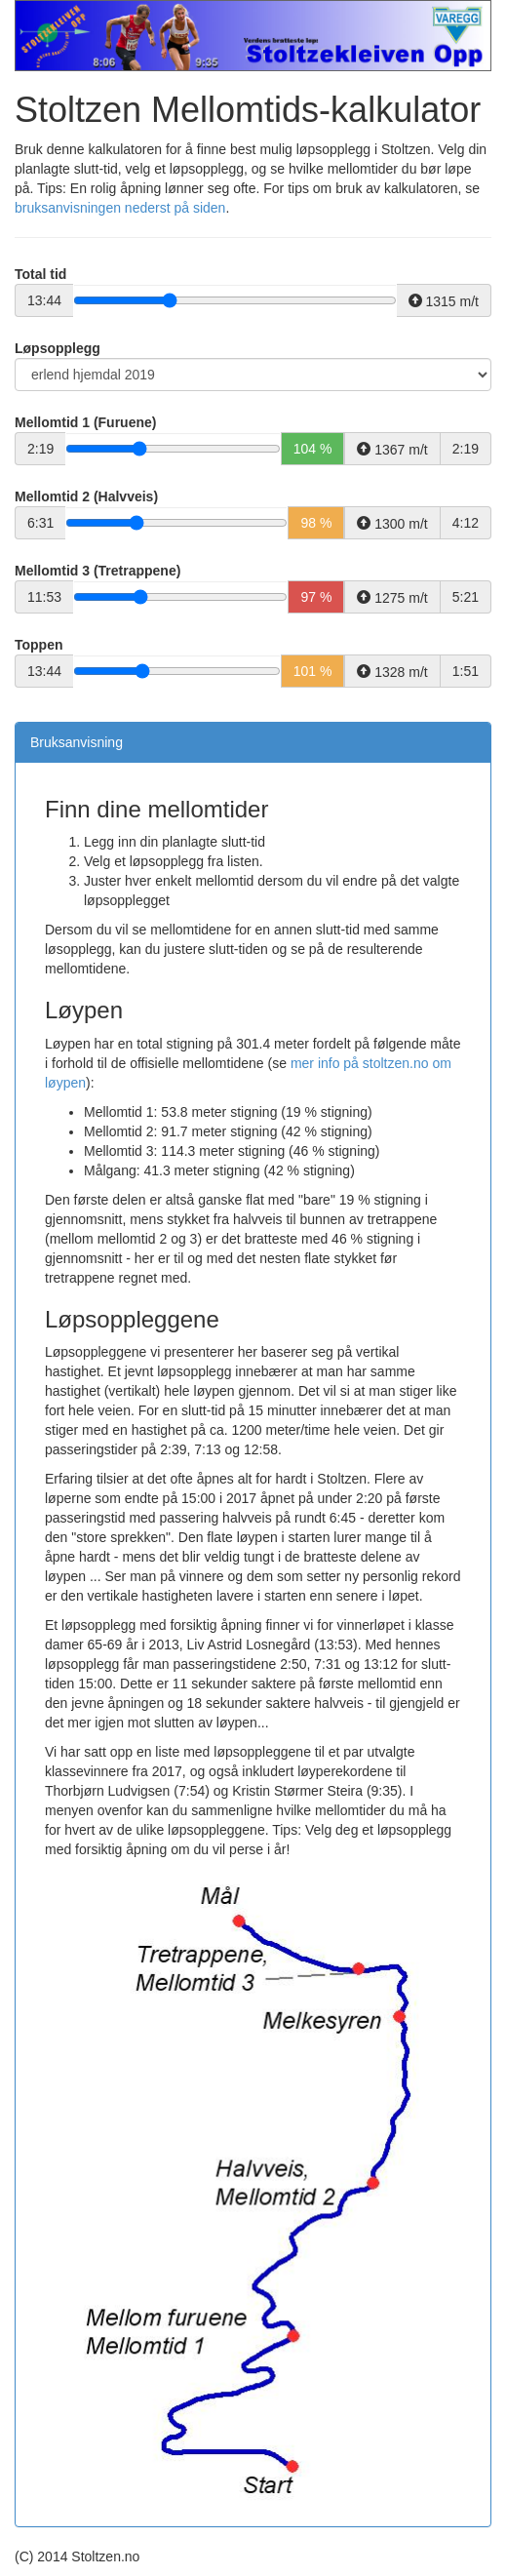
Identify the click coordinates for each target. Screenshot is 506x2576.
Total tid (40, 274)
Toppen (39, 645)
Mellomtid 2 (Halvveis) (86, 496)
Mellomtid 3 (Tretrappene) (97, 570)
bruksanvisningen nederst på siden (120, 208)
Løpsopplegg (57, 348)
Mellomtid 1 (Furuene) (85, 422)
